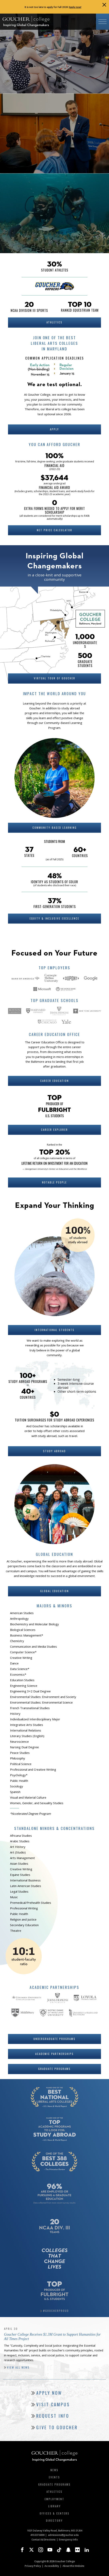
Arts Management (22, 1858)
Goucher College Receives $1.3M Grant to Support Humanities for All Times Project (52, 2336)
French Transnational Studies (30, 1708)
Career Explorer (54, 1130)
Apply (54, 429)
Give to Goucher (57, 2427)
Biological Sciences (22, 1630)
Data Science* (19, 1669)
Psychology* (18, 1775)
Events (54, 2477)
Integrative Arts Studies (26, 1725)
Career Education (54, 1081)
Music (14, 1897)
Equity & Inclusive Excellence (54, 918)
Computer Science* (23, 1652)
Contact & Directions (43, 2539)
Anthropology (19, 1619)
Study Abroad (54, 1451)
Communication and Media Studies (33, 1646)
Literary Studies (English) (27, 1736)
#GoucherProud (56, 2311)
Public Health (19, 1781)
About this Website (73, 2566)
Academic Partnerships (54, 2054)
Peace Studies (20, 1753)
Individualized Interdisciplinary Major (35, 1719)
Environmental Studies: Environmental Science (41, 1702)
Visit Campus (53, 2404)
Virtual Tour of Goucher (54, 678)
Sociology (16, 1786)
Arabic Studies (19, 1841)
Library (54, 2506)
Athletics (54, 322)
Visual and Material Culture (28, 1797)
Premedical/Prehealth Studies (30, 1903)
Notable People (54, 1182)
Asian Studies (19, 1863)
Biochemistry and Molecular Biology (34, 1624)
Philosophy (17, 1758)
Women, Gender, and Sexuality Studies (36, 1803)
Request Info (52, 2415)
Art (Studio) (18, 1852)
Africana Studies (21, 1836)
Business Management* (26, 1635)
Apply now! (75, 7)
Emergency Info (68, 2539)
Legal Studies (19, 1891)
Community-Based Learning (54, 828)
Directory (54, 2520)
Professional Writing (24, 1908)
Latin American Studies (25, 1886)
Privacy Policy (33, 2566)
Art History (17, 1847)
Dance (14, 1663)
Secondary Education (24, 1925)
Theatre (15, 1931)
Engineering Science (23, 1686)
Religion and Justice (23, 1919)
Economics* (18, 1674)
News (54, 2470)
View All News (18, 2367)
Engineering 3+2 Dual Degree (30, 1691)
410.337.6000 (37, 2535)
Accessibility (51, 2566)
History (15, 1714)
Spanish (15, 1792)
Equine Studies (20, 1875)
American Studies (22, 1613)
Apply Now (49, 2393)
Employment (54, 2499)
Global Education (54, 1591)
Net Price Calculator (54, 530)
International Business (25, 1880)
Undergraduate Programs (54, 2039)
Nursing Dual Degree (24, 1747)
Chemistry (17, 1641)
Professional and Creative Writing (33, 1769)
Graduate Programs (54, 2069)
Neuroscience (19, 1741)
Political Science (20, 1764)
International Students (55, 1330)
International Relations (25, 1730)
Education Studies (22, 1680)
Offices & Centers (55, 2513)
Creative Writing (21, 1658)
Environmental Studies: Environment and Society (43, 1697)
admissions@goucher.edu (63, 2535)
